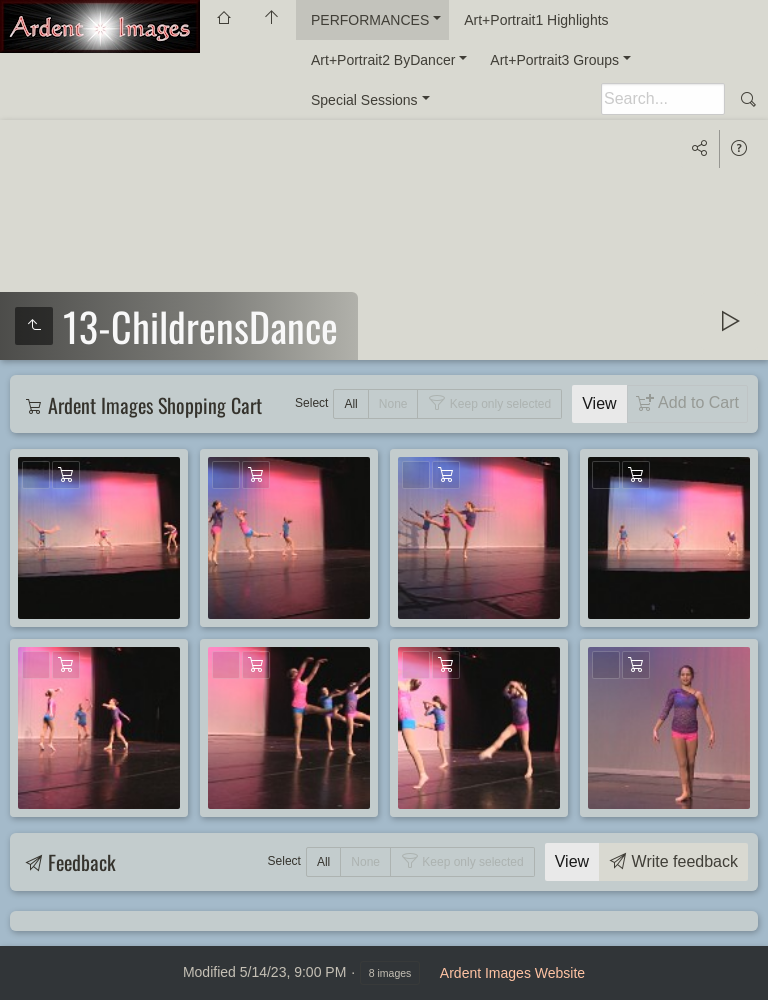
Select (311, 403)
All (350, 404)
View (599, 403)
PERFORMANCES (370, 20)
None (393, 404)
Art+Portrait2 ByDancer (383, 60)
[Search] (663, 99)
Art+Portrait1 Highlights (536, 20)
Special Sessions (364, 100)
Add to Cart (696, 402)
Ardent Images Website (512, 973)
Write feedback (682, 861)
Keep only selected (498, 404)
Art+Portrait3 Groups (554, 60)
